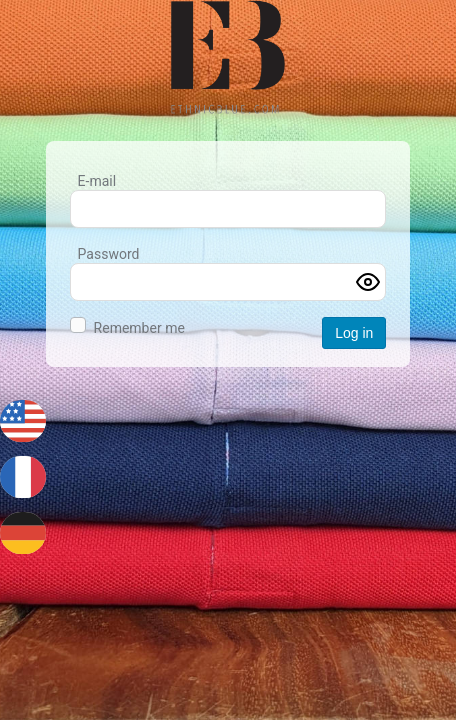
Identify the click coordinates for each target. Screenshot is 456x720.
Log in (354, 333)
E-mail (97, 181)
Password (109, 254)
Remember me (139, 328)
